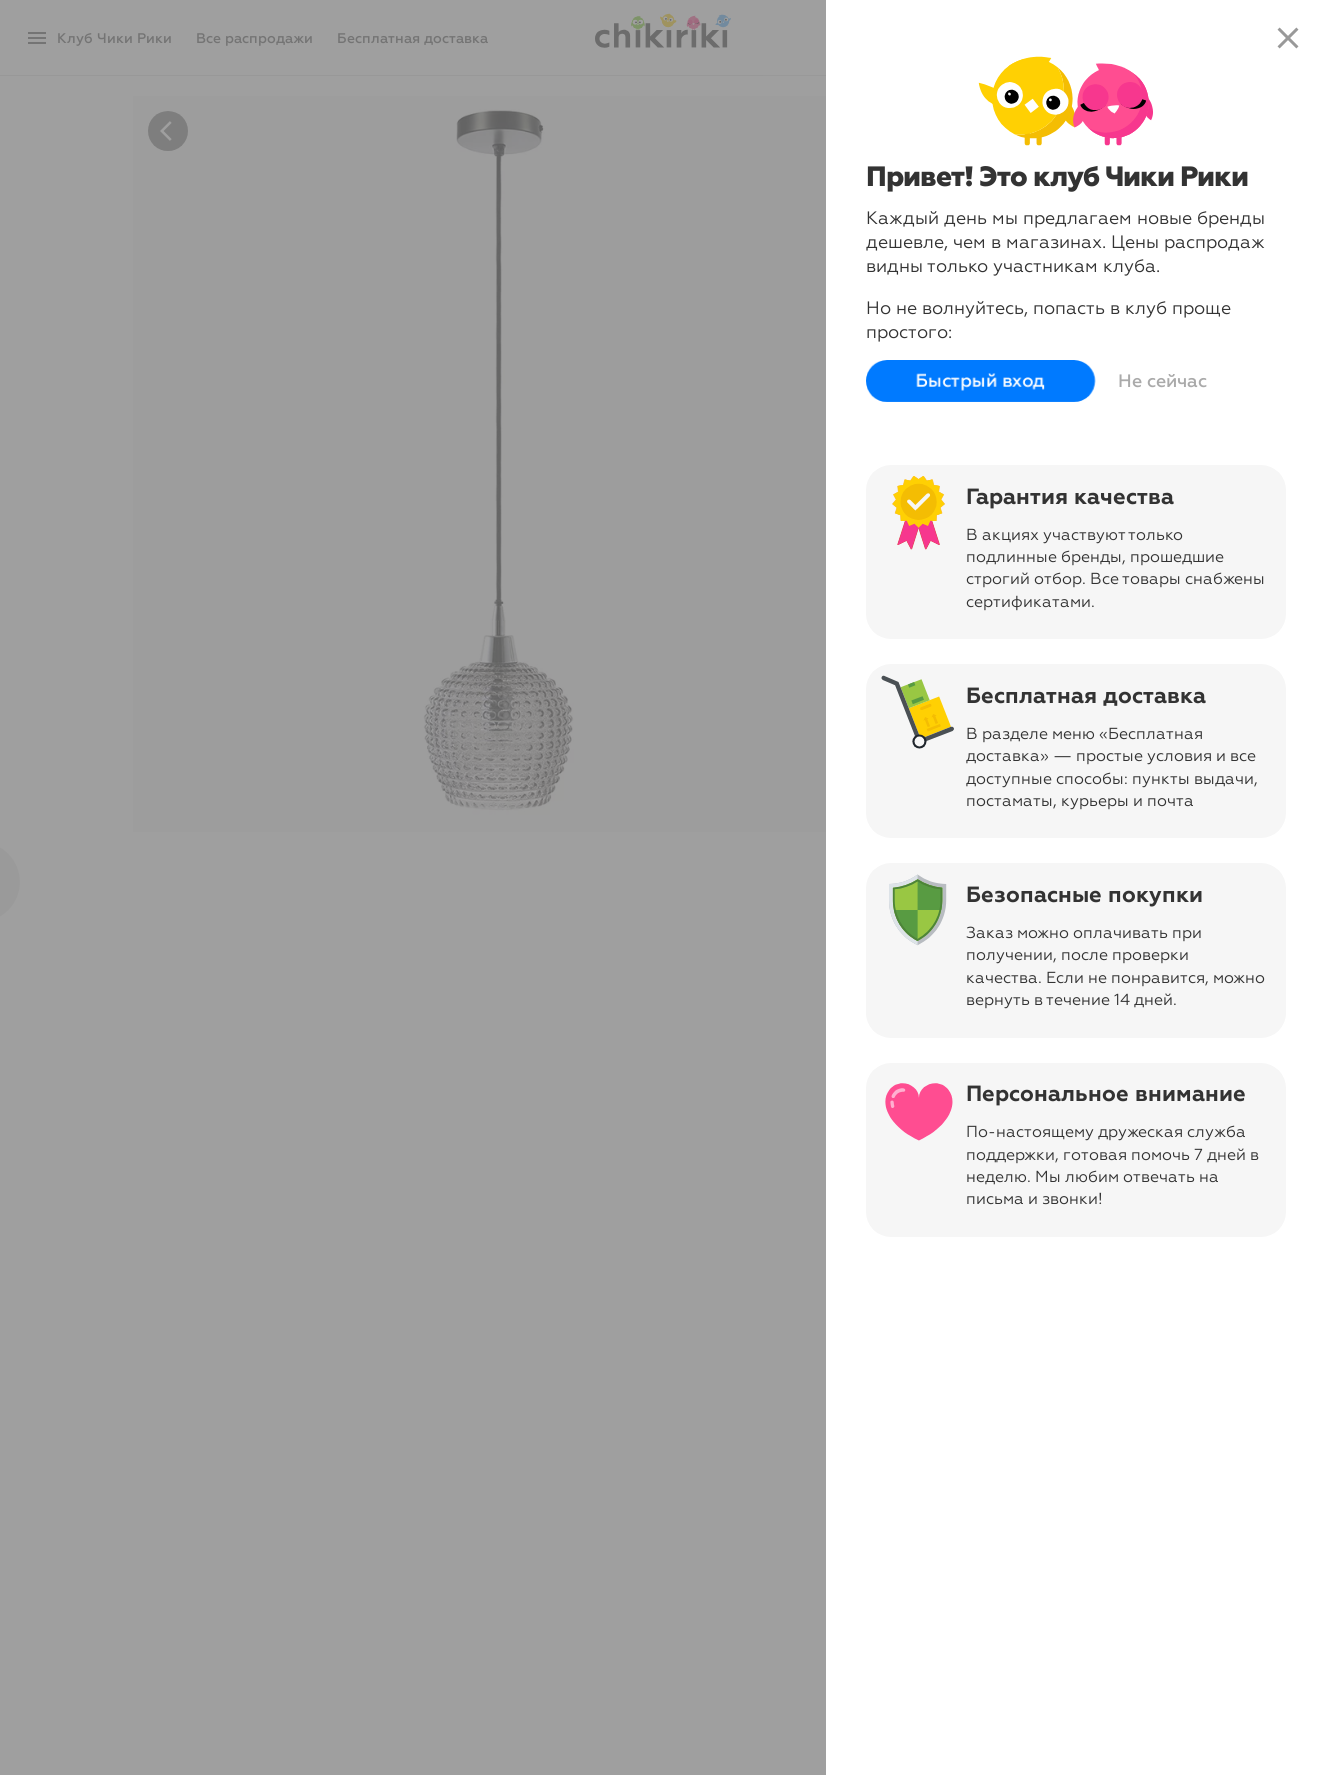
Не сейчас (1162, 381)
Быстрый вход (980, 381)
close (1288, 38)
